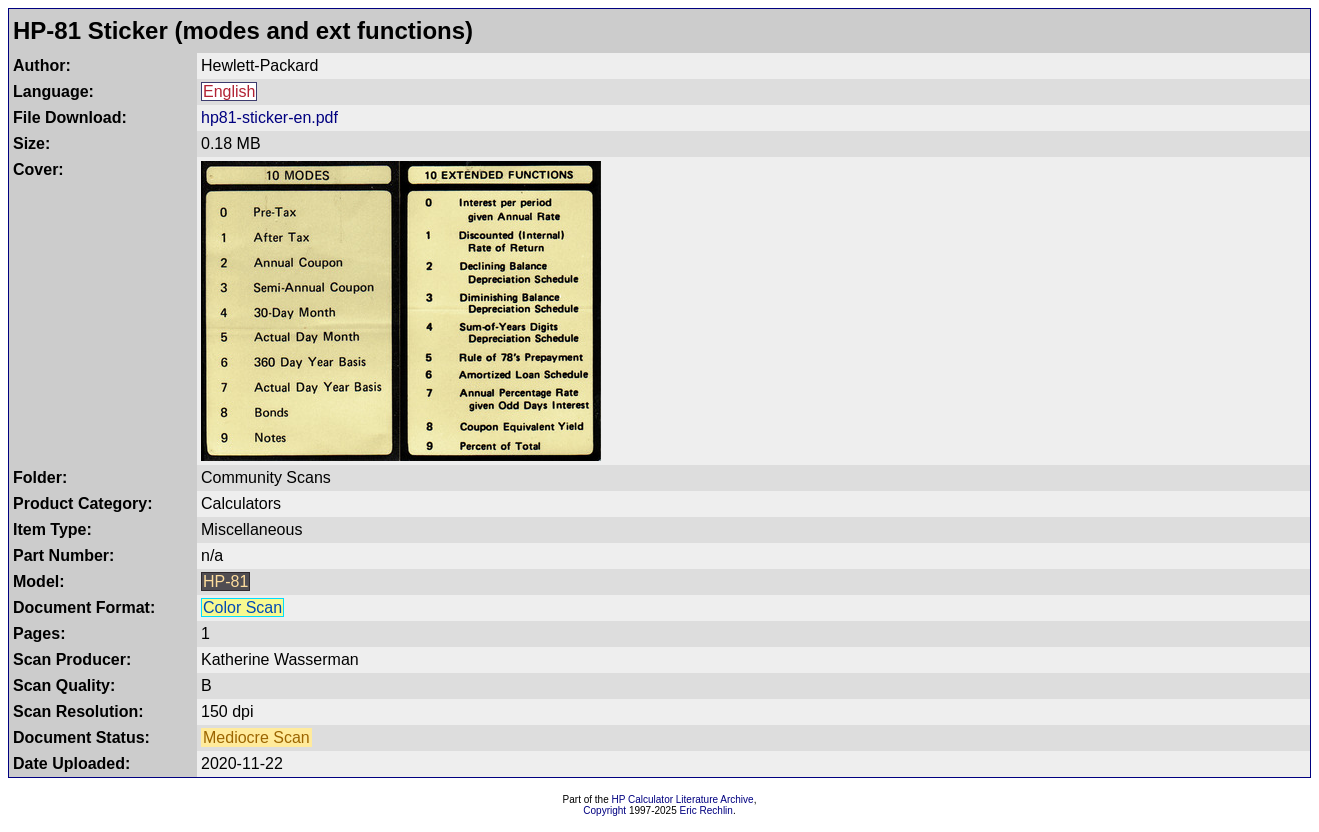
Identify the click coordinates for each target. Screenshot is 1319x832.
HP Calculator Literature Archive (683, 799)
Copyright (604, 810)
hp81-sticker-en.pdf (269, 117)
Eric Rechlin (706, 810)
